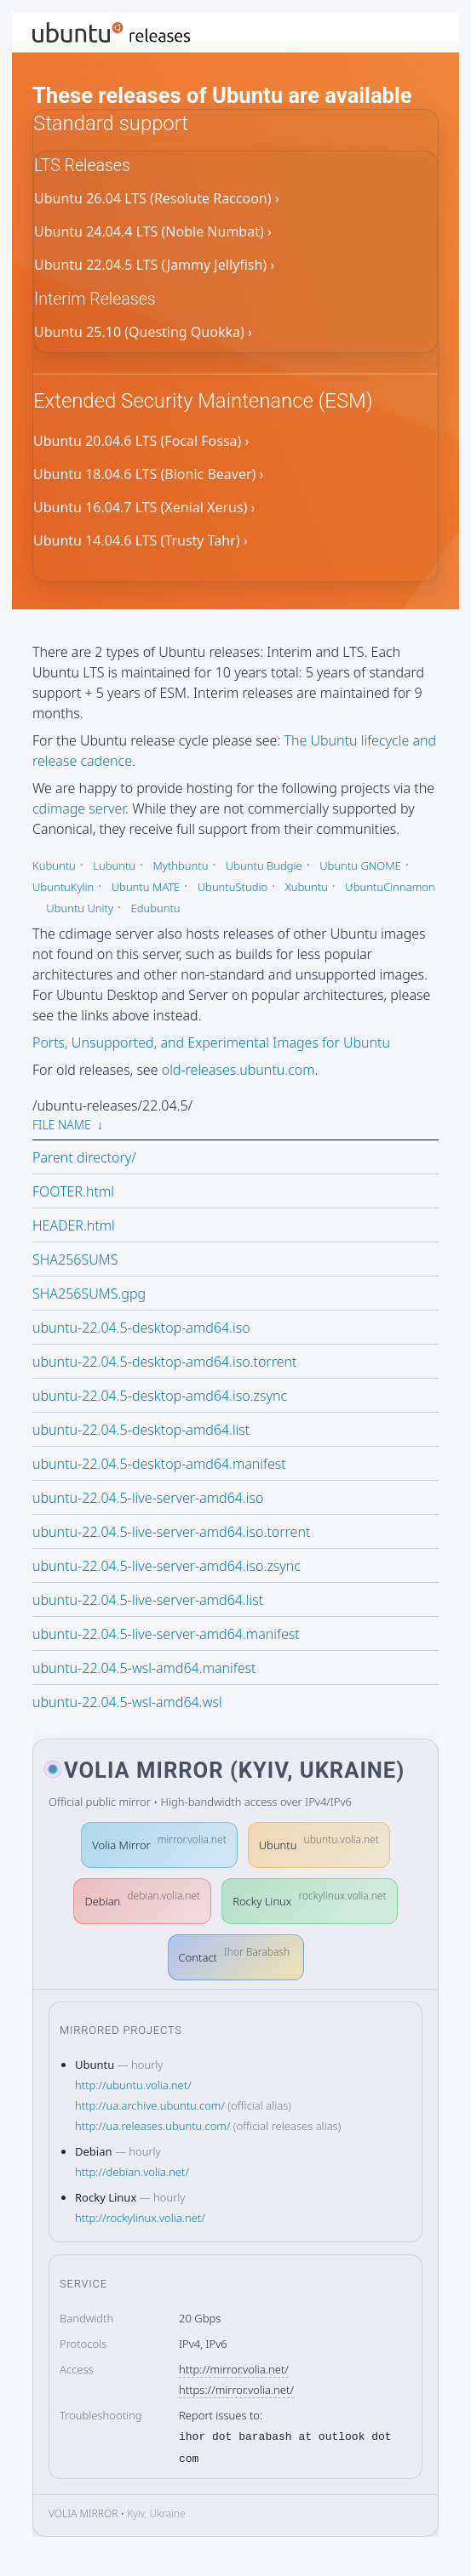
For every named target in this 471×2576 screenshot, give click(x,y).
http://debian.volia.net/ (132, 2171)
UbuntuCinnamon (389, 886)
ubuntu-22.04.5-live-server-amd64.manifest (166, 1634)
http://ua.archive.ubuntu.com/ (150, 2105)
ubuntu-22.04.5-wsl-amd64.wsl (127, 1702)
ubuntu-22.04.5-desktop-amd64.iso (141, 1327)
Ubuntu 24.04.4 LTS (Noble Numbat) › (153, 232)
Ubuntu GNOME (360, 865)
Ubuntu (319, 1842)
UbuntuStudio (233, 886)
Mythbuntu (180, 865)
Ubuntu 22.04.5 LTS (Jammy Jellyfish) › (154, 265)
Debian (142, 1898)
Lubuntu (114, 865)
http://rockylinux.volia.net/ (140, 2217)
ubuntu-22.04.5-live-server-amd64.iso (148, 1497)
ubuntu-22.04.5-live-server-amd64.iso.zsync (166, 1565)
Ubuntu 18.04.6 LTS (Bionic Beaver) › (148, 475)
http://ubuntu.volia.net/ (133, 2085)
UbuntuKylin (63, 886)
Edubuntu (155, 908)
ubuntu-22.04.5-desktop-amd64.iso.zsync (159, 1395)
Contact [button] (234, 1954)
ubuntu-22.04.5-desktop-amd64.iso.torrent (164, 1361)
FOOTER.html (73, 1191)
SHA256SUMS (75, 1259)
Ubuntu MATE (146, 886)
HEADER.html (73, 1225)
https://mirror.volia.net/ (236, 2389)
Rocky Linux (309, 1898)
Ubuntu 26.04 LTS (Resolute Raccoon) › (156, 199)
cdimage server (78, 808)
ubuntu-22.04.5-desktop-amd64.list (141, 1429)
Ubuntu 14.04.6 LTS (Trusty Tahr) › (140, 541)
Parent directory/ (84, 1157)
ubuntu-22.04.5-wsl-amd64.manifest (144, 1668)
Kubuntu (54, 865)
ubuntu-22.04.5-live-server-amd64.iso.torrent (171, 1531)
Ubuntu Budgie (264, 865)
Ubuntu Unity (79, 908)
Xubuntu (306, 886)
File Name (61, 1125)
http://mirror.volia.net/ (234, 2369)
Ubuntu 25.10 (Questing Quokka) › (143, 332)
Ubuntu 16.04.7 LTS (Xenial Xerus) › (144, 508)
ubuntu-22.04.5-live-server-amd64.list (147, 1600)
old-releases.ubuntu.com (238, 1069)
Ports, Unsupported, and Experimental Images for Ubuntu (211, 1042)
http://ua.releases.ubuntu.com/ (152, 2125)
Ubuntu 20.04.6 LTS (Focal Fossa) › (141, 441)
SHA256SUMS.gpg (89, 1293)
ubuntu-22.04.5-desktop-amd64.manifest (159, 1463)
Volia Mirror (159, 1842)
